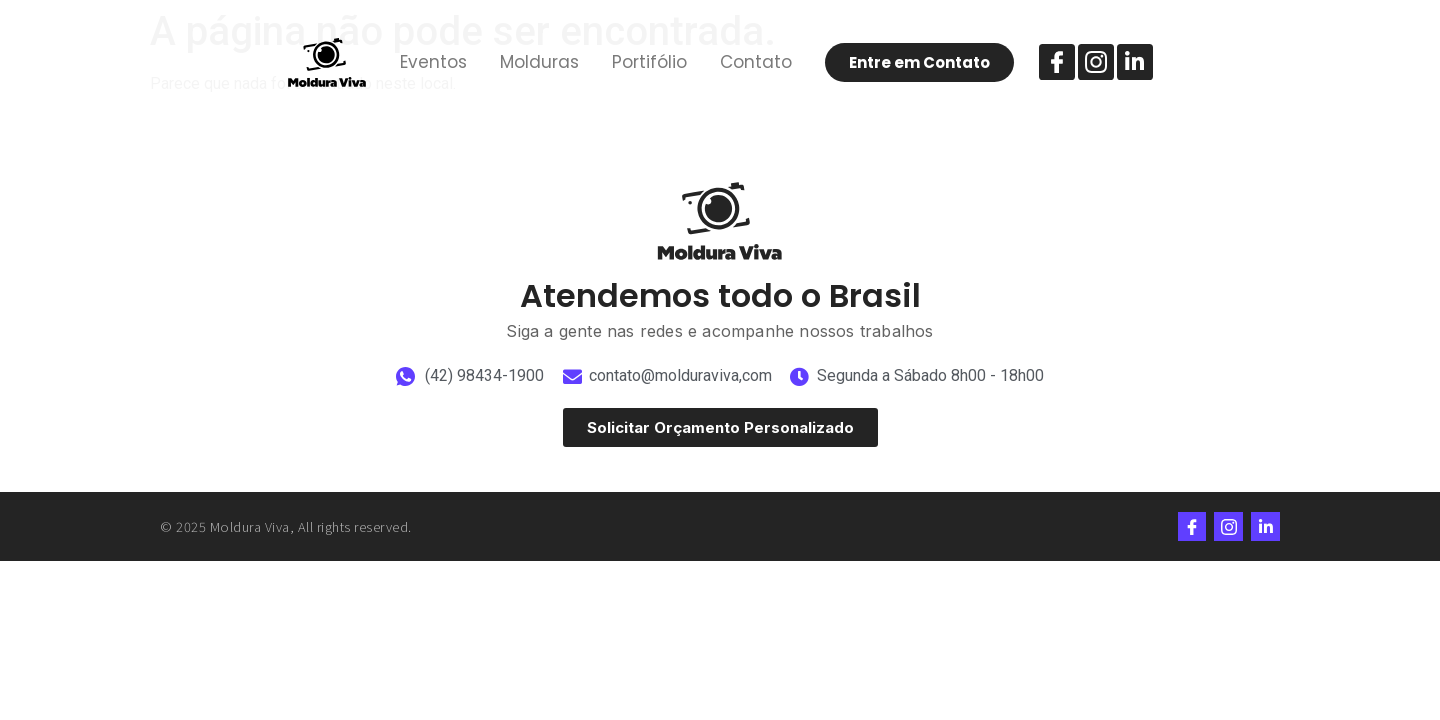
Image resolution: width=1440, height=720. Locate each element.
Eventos (433, 62)
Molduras (539, 62)
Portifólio (649, 62)
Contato (756, 62)
